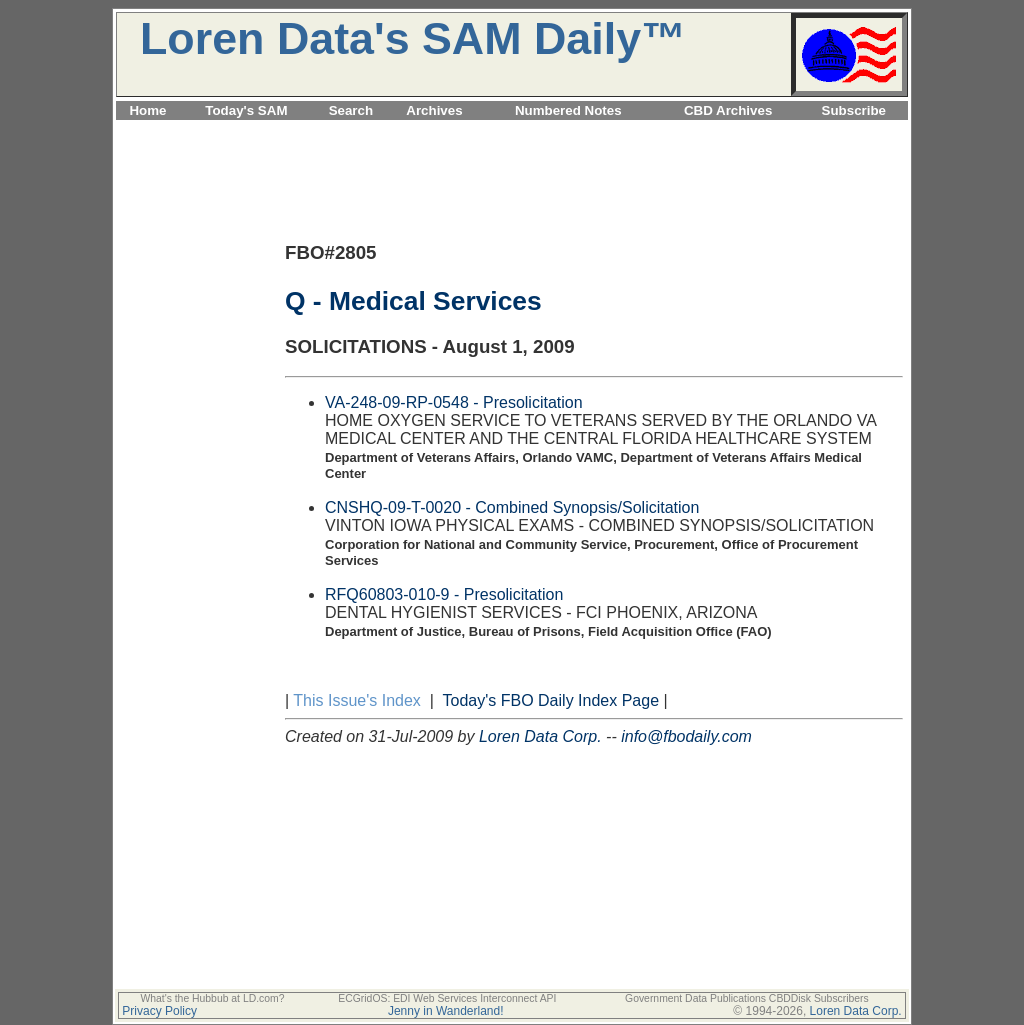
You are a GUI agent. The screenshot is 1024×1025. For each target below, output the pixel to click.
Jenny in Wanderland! (446, 1011)
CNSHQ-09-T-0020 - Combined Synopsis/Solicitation (512, 507)
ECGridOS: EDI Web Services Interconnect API (447, 998)
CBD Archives (728, 110)
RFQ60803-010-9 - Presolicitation (444, 594)
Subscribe (854, 110)
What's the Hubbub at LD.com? (212, 998)
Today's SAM (246, 110)
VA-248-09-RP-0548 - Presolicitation (454, 402)
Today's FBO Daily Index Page (551, 700)
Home (147, 110)
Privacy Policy (159, 1011)
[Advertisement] (512, 131)
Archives (434, 110)
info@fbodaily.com (686, 736)
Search (351, 110)
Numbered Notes (568, 110)
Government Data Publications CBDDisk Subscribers (747, 998)
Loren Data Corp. (540, 736)
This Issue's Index (357, 700)
